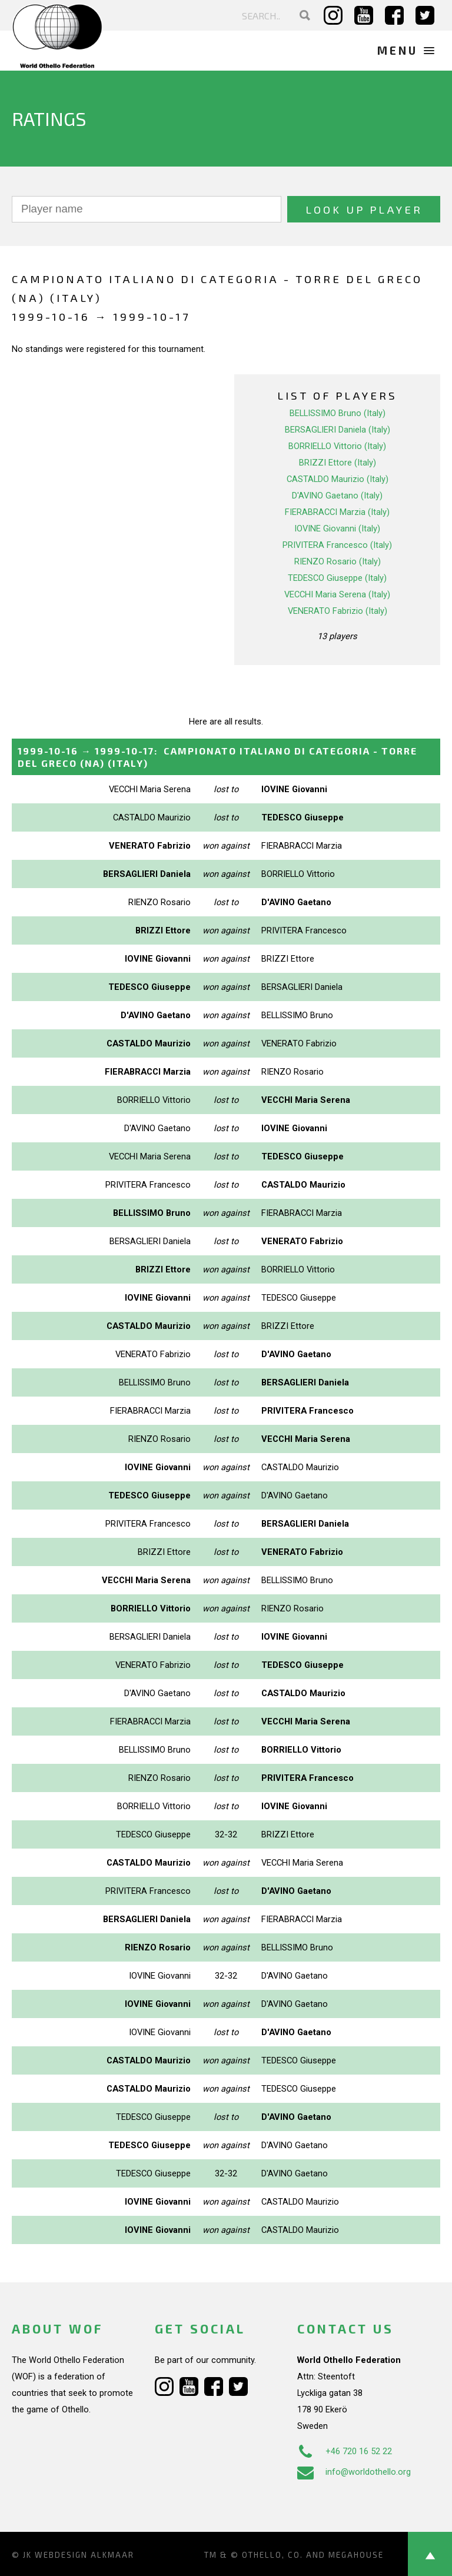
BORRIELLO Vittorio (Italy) (337, 446)
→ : (217, 757)
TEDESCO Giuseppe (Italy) (337, 578)
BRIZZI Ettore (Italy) (337, 462)
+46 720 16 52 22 (344, 2451)
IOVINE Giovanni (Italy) (337, 528)
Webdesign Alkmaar (84, 2555)
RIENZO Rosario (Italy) (337, 561)
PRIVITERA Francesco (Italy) (337, 545)
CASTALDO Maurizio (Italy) (337, 479)
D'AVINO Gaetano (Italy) (337, 495)
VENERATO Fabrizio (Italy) (337, 611)
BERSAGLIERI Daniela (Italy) (337, 429)
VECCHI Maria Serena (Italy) (337, 594)
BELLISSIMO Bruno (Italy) (337, 413)
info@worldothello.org (354, 2472)
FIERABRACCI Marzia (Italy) (337, 512)
